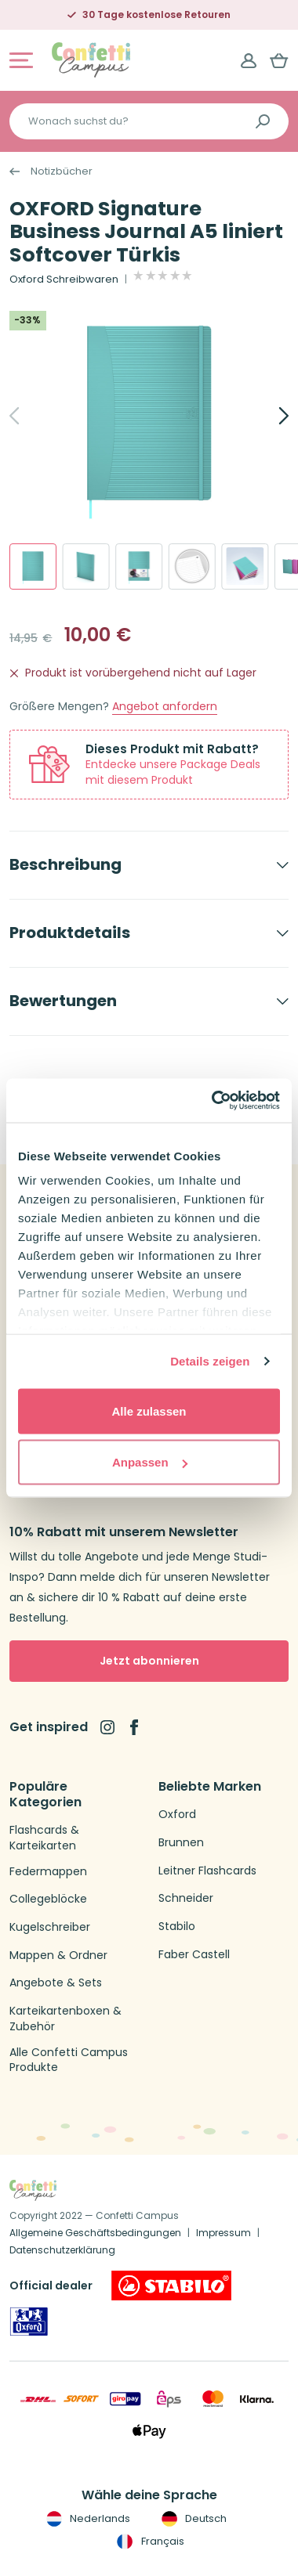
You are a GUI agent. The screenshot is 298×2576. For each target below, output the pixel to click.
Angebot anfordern (164, 706)
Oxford (177, 1814)
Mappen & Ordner (58, 1955)
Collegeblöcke (48, 1899)
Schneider (185, 1898)
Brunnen (181, 1842)
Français (149, 2541)
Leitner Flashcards (207, 1870)
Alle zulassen (148, 1410)
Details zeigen (209, 1361)
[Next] (267, 416)
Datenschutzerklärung (62, 2250)
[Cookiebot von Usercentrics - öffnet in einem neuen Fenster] (213, 1101)
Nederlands (86, 2519)
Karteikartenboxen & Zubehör (65, 2019)
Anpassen (149, 1462)
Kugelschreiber (49, 1927)
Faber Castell (194, 1954)
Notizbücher (62, 171)
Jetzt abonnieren (149, 1661)
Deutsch (192, 2519)
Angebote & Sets (55, 1982)
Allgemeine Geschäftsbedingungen (95, 2232)
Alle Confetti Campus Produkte (68, 2060)
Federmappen (48, 1871)
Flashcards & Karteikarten (44, 1838)
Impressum (223, 2232)
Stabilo (176, 1926)
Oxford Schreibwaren (63, 279)
